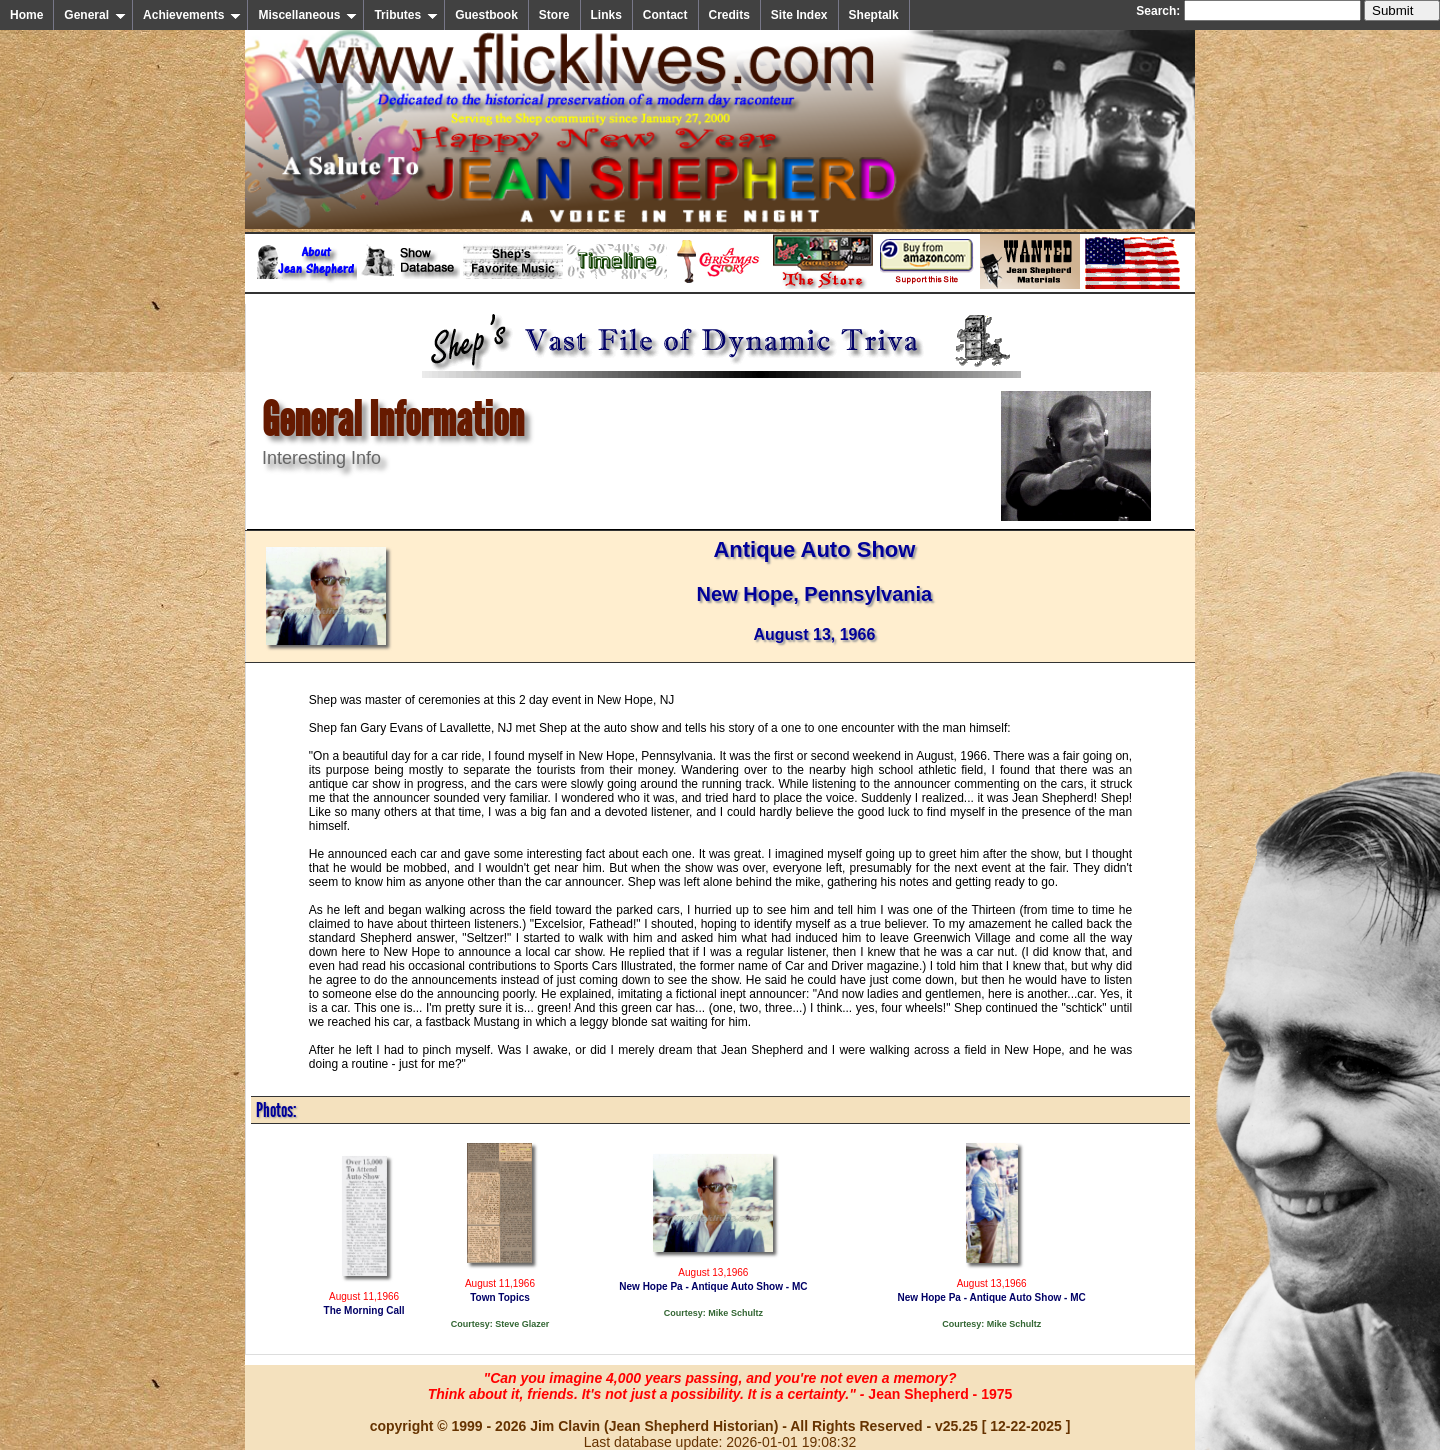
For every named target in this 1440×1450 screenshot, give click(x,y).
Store (554, 15)
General (95, 15)
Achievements (192, 15)
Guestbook (486, 15)
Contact (665, 15)
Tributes (406, 15)
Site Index (799, 15)
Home (26, 15)
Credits (729, 15)
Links (606, 15)
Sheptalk (874, 15)
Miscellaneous (307, 15)
